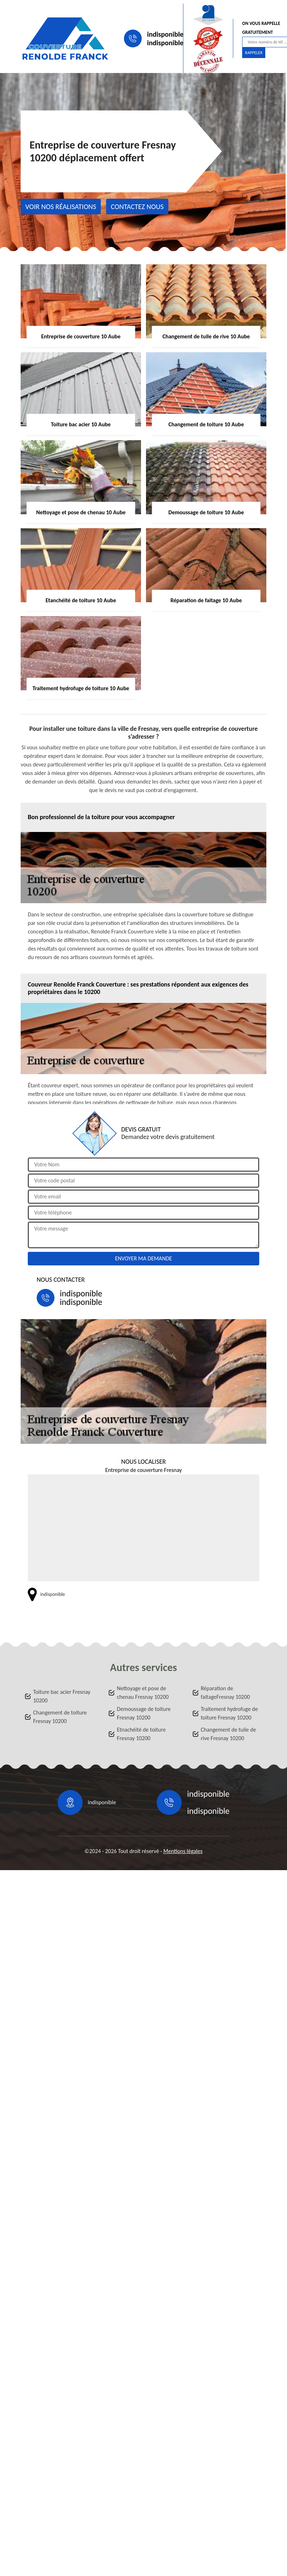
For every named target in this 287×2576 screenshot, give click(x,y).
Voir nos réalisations (60, 206)
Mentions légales (183, 1851)
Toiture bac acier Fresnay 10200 (61, 1696)
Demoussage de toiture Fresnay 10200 (144, 1713)
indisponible (165, 34)
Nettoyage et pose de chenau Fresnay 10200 (142, 1692)
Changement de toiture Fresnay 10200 (60, 1716)
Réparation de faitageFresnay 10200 (225, 1692)
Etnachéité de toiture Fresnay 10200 (141, 1734)
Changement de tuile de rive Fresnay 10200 (228, 1734)
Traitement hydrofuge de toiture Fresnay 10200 (229, 1713)
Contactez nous (137, 206)
